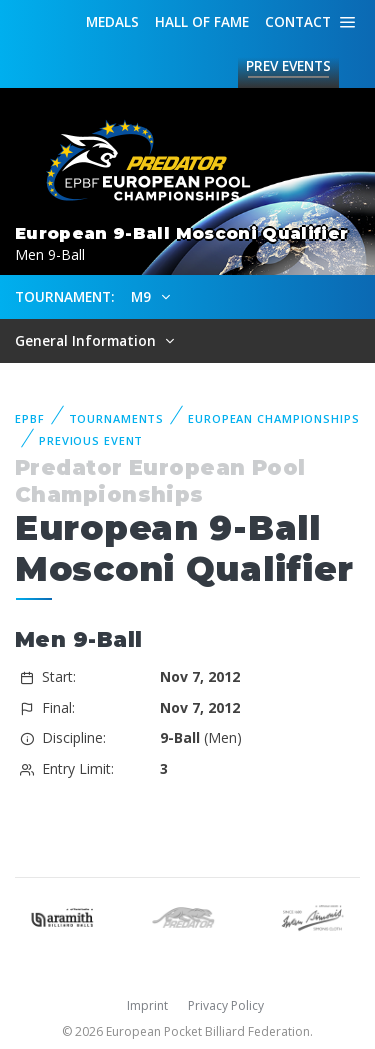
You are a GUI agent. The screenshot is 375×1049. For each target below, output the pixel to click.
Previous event (91, 440)
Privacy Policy (226, 1005)
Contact (298, 21)
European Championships (273, 418)
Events (288, 66)
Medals (112, 21)
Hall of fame (202, 21)
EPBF (30, 418)
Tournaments (117, 418)
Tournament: (64, 296)
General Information (87, 340)
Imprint (147, 1005)
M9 (143, 296)
